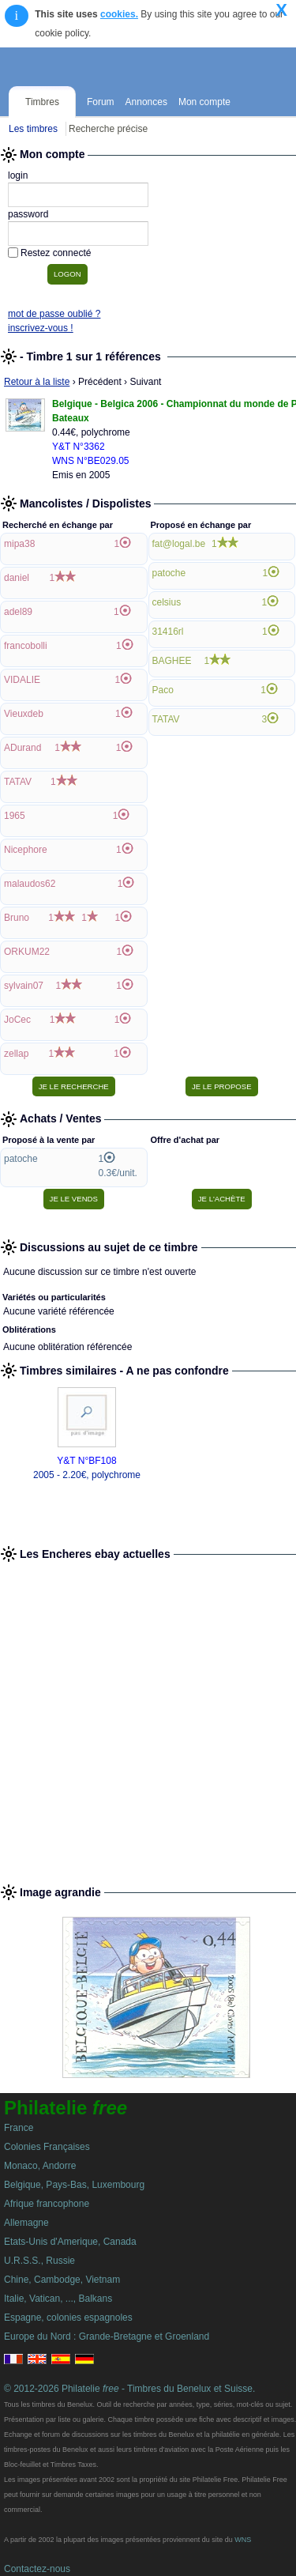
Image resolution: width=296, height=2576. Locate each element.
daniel (16, 577)
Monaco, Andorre (40, 2165)
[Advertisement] (148, 1716)
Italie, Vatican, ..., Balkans (58, 2298)
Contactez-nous (37, 2568)
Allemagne (26, 2222)
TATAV (18, 781)
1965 (14, 815)
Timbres (42, 101)
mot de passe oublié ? (54, 313)
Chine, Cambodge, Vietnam (62, 2279)
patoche (169, 573)
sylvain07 (23, 985)
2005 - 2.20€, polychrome (87, 1474)
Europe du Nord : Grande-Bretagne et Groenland (106, 2336)
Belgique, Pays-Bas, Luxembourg (74, 2184)
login (18, 175)
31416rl (168, 631)
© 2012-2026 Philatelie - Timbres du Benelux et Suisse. (129, 2388)
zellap (16, 1053)
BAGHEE (172, 660)
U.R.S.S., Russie (39, 2260)
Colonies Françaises (47, 2146)
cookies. (119, 14)
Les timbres (33, 128)
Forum (100, 101)
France (18, 2127)
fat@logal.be (179, 543)
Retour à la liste (36, 381)
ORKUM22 (27, 951)
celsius (167, 602)
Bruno (16, 917)
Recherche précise (108, 128)
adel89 (18, 611)
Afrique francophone (46, 2203)
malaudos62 (29, 883)
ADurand (22, 747)
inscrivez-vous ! (40, 328)
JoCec (17, 1019)
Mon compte (204, 101)
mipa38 (19, 543)
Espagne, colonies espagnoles (68, 2317)
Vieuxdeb (23, 713)
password (28, 214)
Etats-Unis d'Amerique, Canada (70, 2241)
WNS (242, 2540)
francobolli (25, 645)
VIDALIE (22, 679)
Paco (163, 690)
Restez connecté (56, 252)
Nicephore (25, 849)
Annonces (146, 101)
